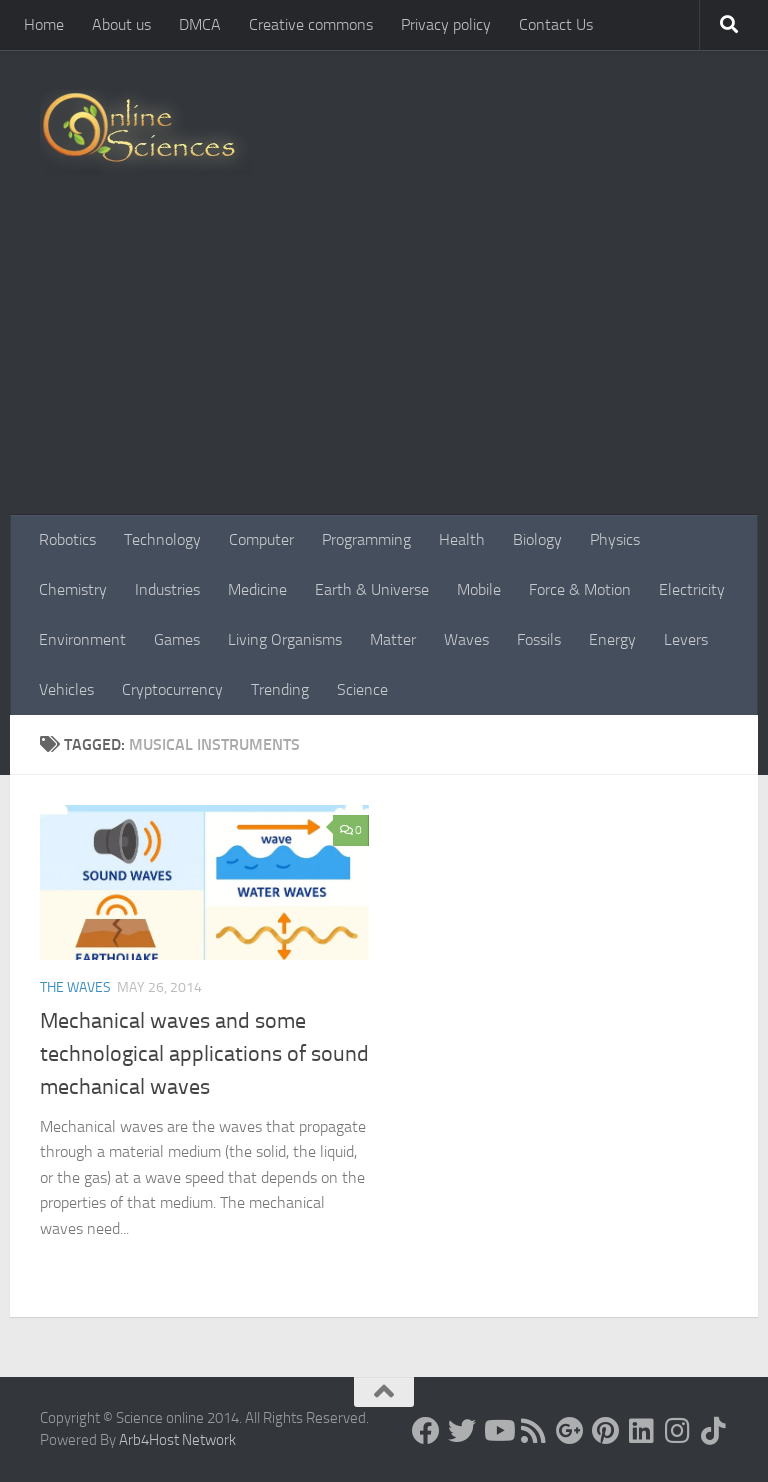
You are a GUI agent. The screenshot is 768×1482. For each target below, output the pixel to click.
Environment (82, 639)
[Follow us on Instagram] (678, 1431)
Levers (686, 639)
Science (362, 689)
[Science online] (426, 1431)
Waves (466, 639)
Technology (162, 539)
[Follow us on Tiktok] (714, 1431)
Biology (537, 539)
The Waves (75, 987)
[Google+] (570, 1431)
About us (121, 24)
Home (44, 24)
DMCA (200, 24)
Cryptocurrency (172, 689)
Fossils (539, 639)
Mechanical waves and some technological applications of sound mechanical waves (204, 1054)
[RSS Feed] (534, 1431)
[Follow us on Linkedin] (642, 1431)
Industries (167, 589)
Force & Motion (580, 589)
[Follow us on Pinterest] (606, 1431)
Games (177, 639)
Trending (280, 689)
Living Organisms (285, 639)
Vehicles (66, 689)
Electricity (692, 589)
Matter (393, 639)
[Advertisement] (384, 365)
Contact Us (556, 24)
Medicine (257, 589)
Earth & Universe (372, 589)
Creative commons (311, 24)
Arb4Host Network (177, 1440)
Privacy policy (446, 24)
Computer (261, 539)
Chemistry (73, 589)
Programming (366, 539)
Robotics (67, 539)
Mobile (479, 589)
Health (462, 539)
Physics (615, 539)
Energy (612, 639)
